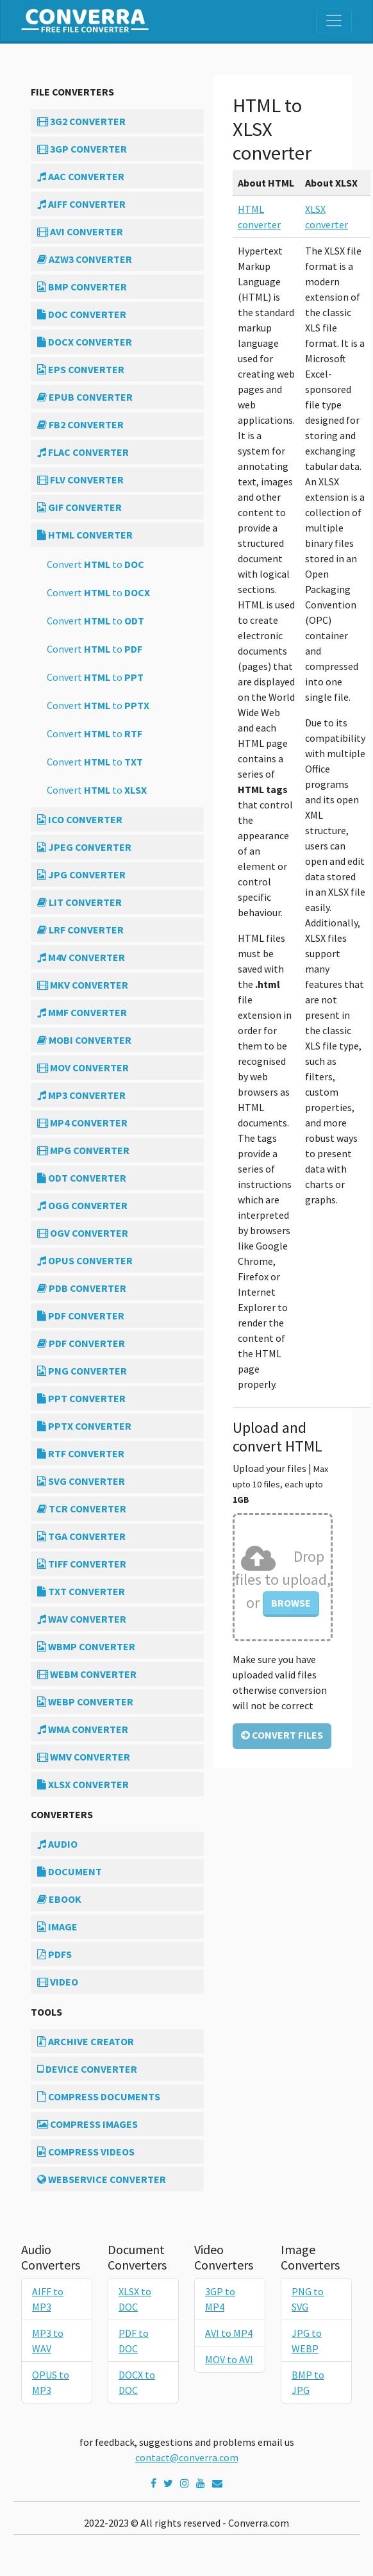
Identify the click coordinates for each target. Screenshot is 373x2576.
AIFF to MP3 (47, 2299)
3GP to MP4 (220, 2299)
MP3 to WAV (47, 2341)
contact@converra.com (186, 2457)
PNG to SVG (308, 2299)
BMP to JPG (308, 2382)
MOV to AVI (229, 2359)
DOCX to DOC (137, 2382)
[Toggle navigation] (334, 20)
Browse (291, 1602)
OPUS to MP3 (50, 2382)
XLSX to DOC (135, 2299)
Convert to (95, 564)
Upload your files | (280, 1483)
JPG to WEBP (307, 2341)
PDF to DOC (134, 2341)
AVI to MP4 (229, 2333)
